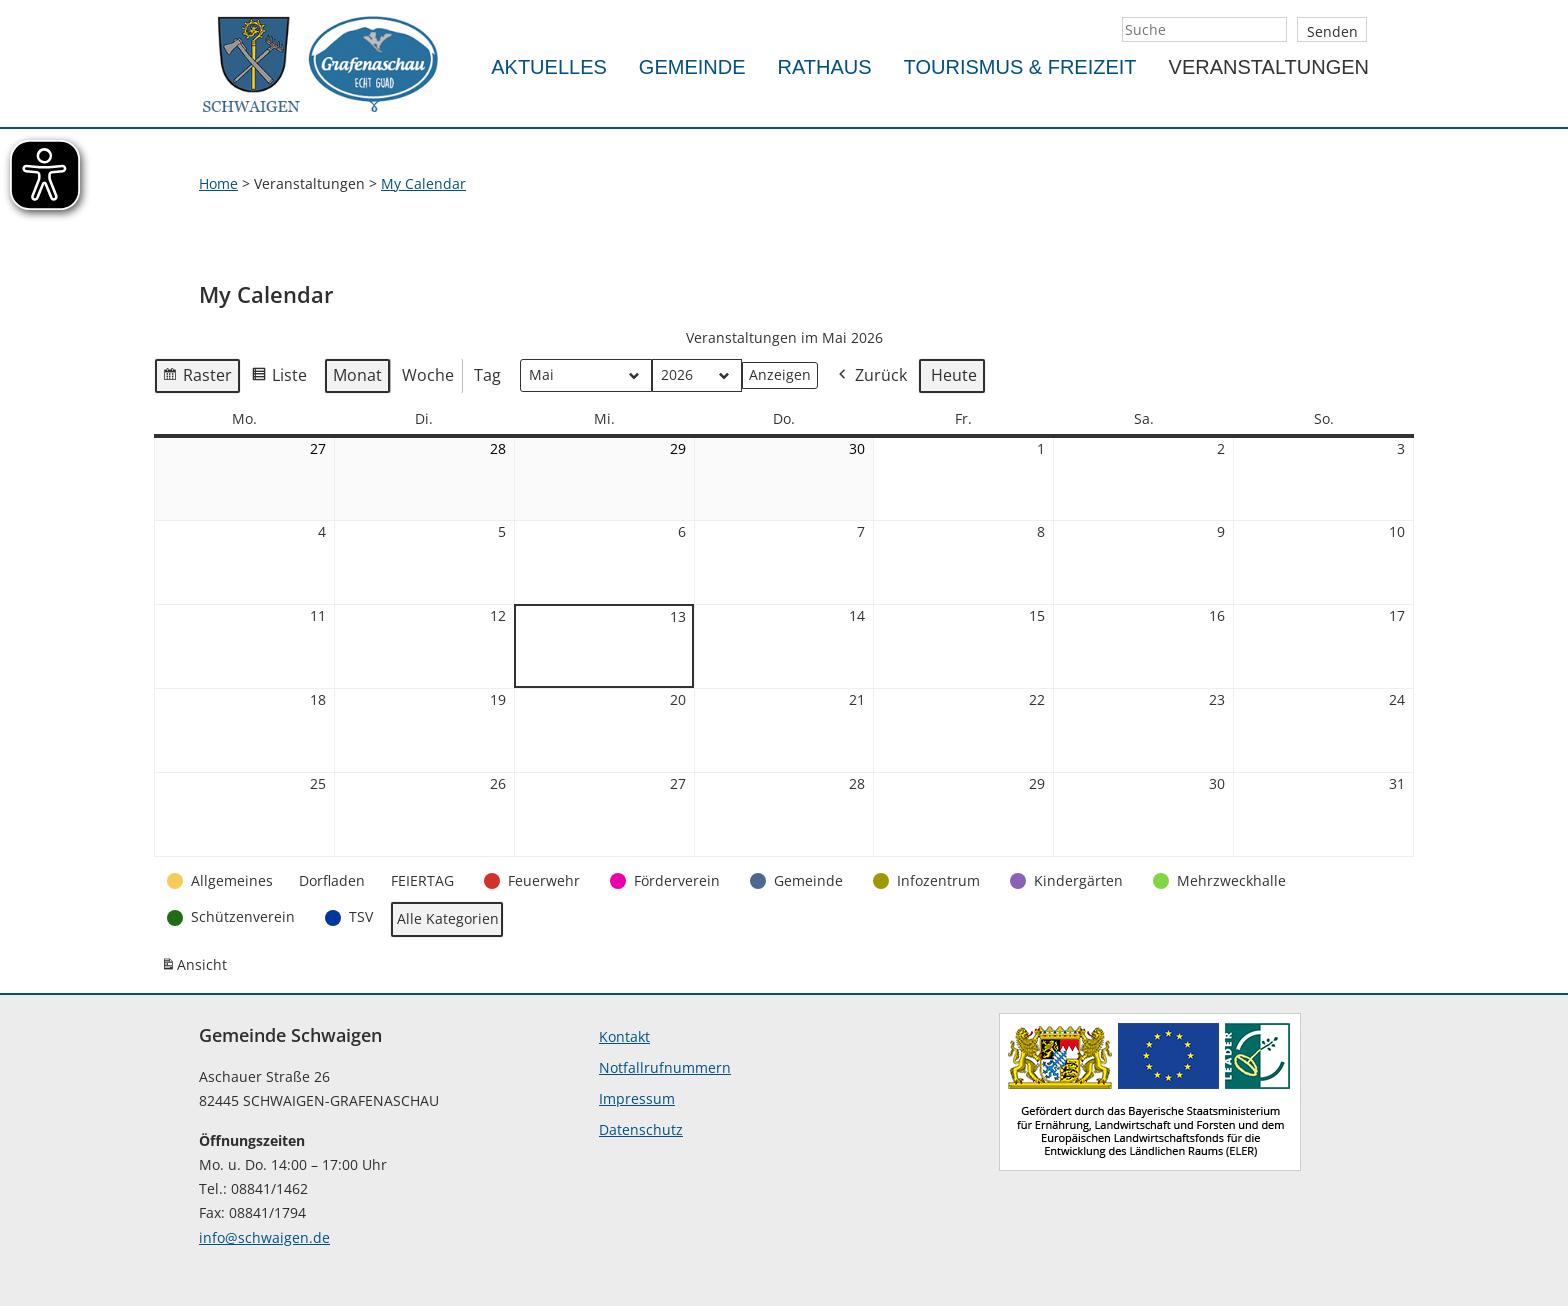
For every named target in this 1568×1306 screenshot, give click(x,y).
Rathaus (825, 67)
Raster (197, 379)
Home (218, 183)
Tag (487, 375)
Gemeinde (692, 67)
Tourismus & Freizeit (1020, 67)
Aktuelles (549, 67)
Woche (428, 375)
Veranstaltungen (1269, 67)
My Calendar (423, 183)
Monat (357, 375)
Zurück (871, 376)
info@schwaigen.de (264, 1237)
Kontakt (624, 1036)
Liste (279, 379)
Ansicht (197, 969)
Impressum (637, 1098)
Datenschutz (641, 1129)
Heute (954, 375)
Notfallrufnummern (665, 1067)
